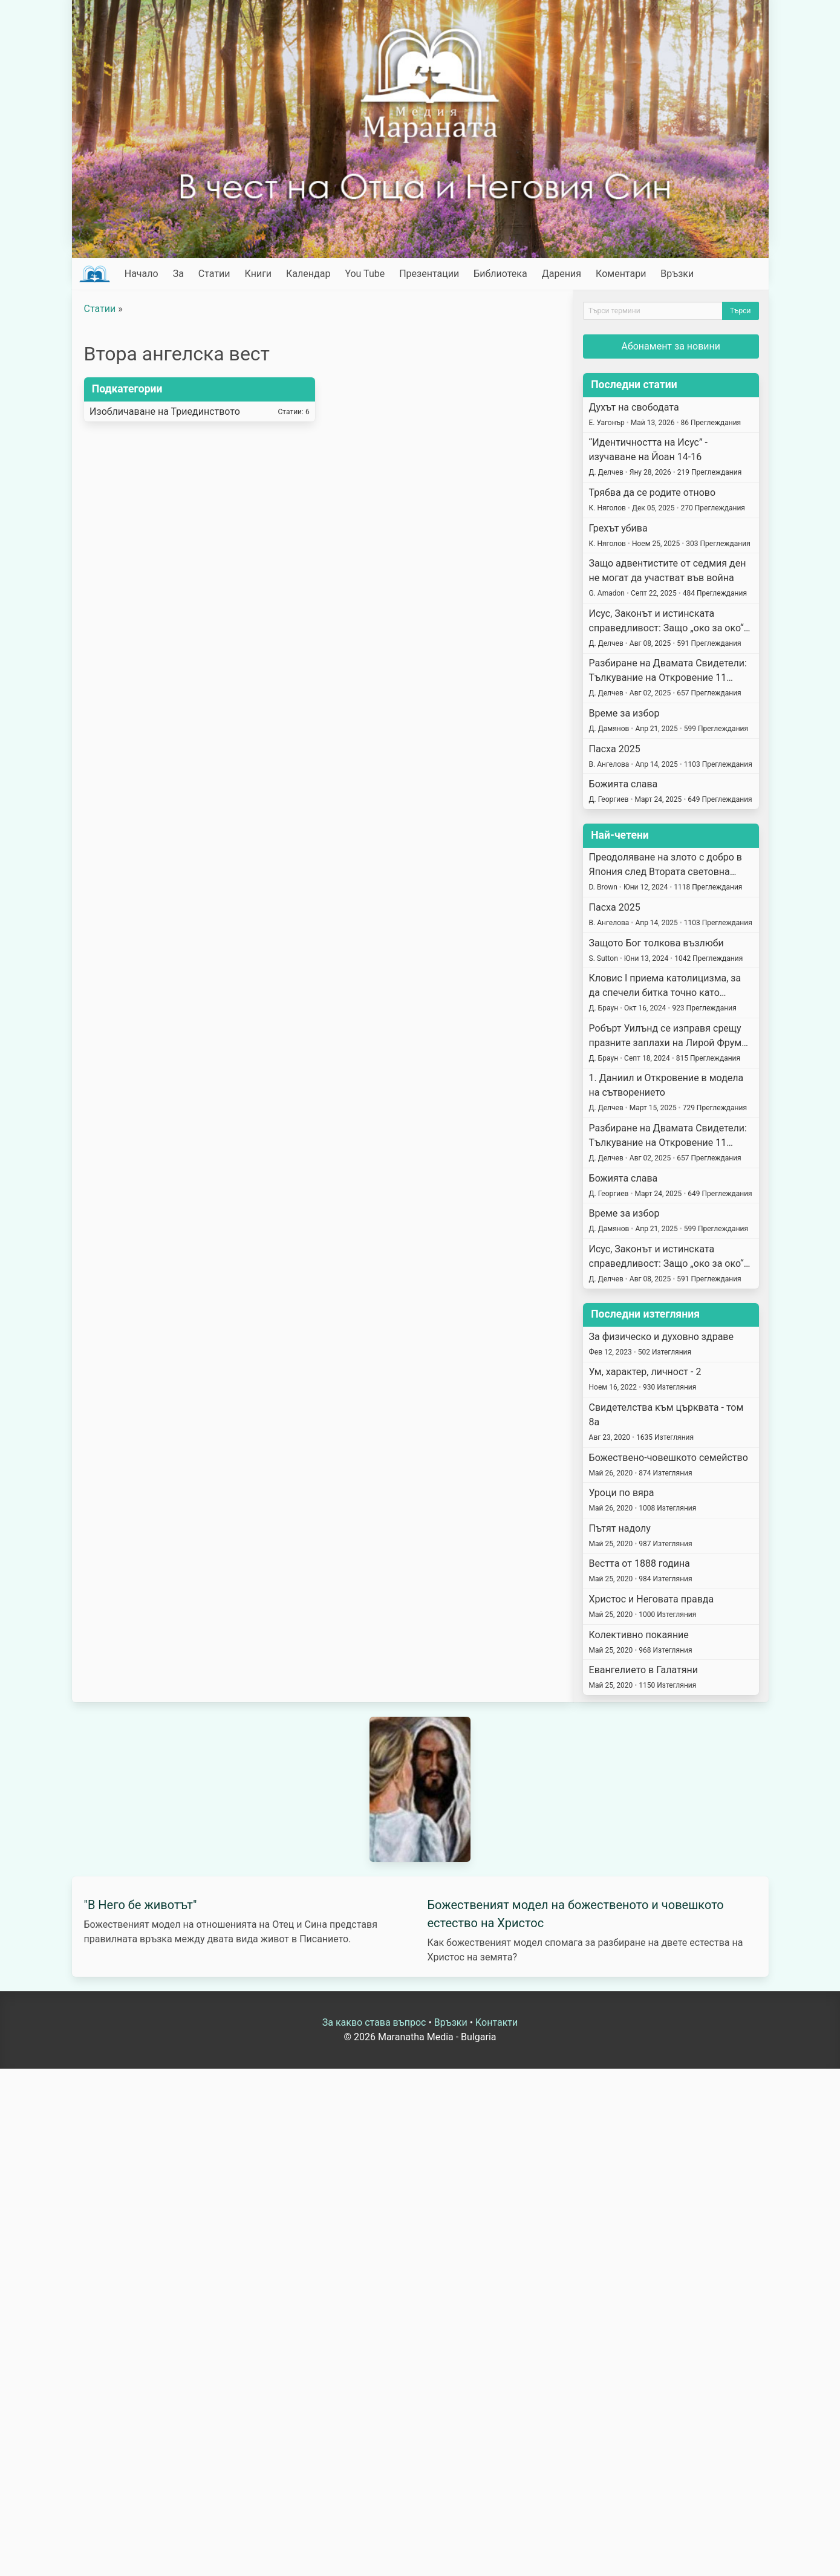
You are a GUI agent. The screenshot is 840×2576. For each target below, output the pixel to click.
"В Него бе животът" (140, 1905)
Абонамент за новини (670, 346)
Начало (141, 273)
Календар (308, 273)
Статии (214, 273)
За (178, 273)
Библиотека (500, 273)
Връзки (677, 273)
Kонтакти (496, 2022)
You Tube (365, 273)
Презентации (429, 273)
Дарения (561, 273)
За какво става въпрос (374, 2022)
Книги (258, 273)
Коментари (621, 273)
